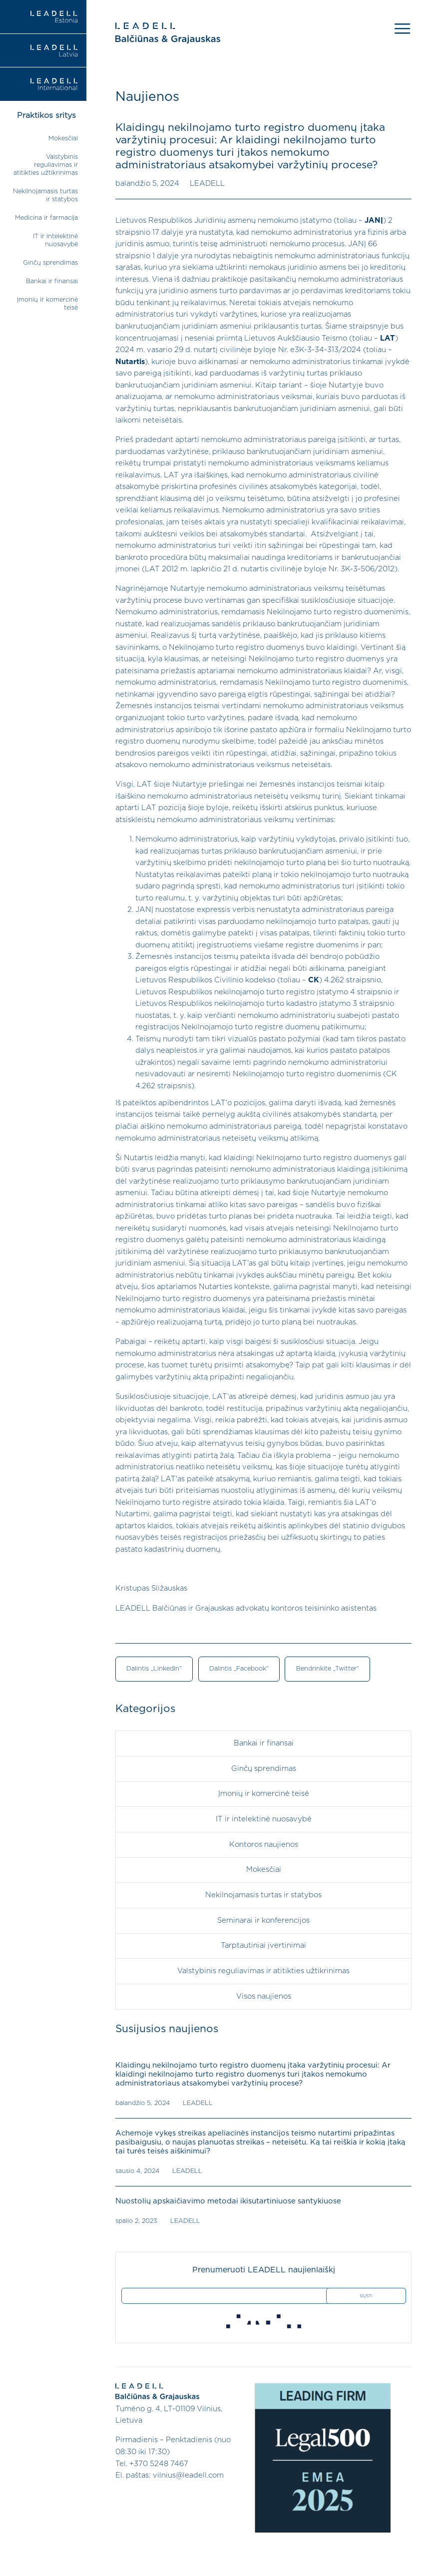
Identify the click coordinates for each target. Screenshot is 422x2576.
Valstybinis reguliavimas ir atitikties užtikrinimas (45, 165)
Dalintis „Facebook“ (239, 1669)
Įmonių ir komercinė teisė (263, 1793)
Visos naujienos (263, 1995)
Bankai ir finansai (52, 281)
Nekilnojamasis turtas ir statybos (263, 1894)
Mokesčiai (63, 138)
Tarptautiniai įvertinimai (263, 1945)
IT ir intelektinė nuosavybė (264, 1818)
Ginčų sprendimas (50, 263)
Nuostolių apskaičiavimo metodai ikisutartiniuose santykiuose (226, 2200)
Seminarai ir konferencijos (263, 1919)
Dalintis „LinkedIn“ (154, 1669)
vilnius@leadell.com (188, 2474)
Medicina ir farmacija (46, 218)
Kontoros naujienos (263, 1844)
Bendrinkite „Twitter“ (327, 1669)
